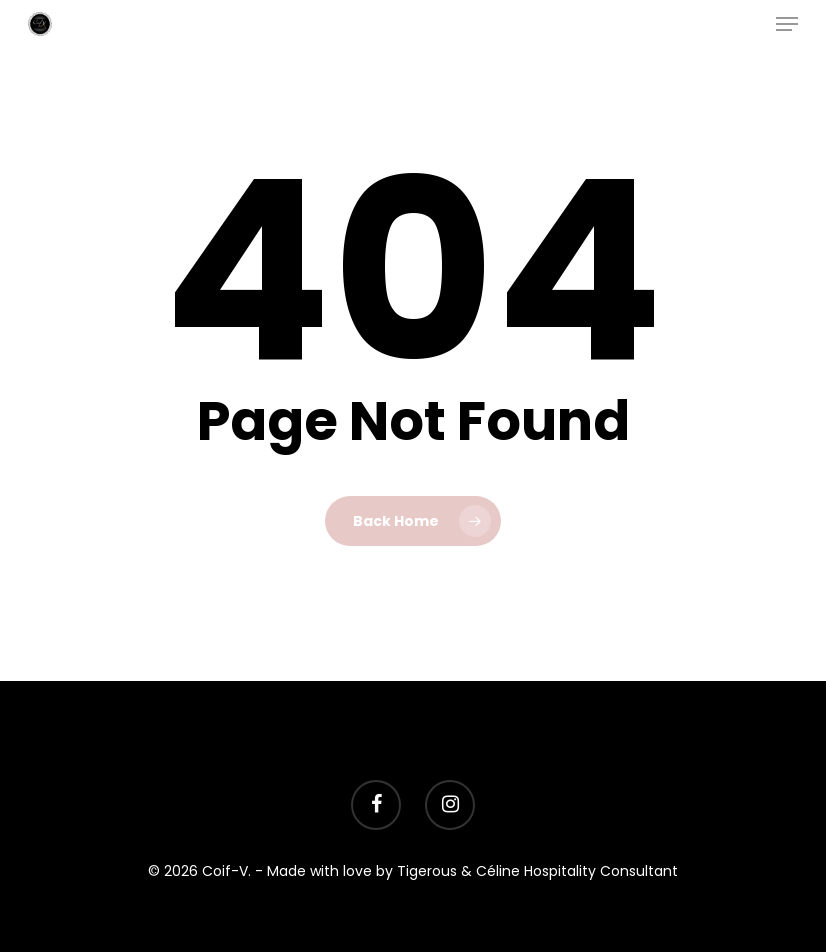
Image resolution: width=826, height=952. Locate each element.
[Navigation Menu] (787, 24)
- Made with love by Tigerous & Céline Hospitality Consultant (466, 871)
